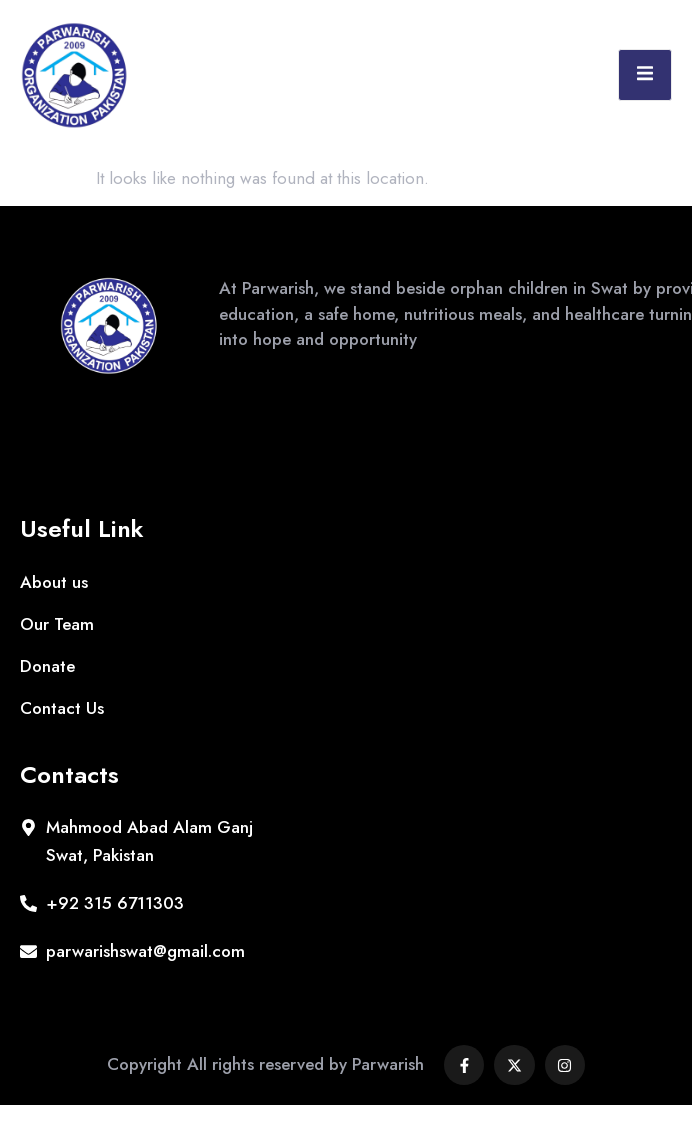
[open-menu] (645, 75)
